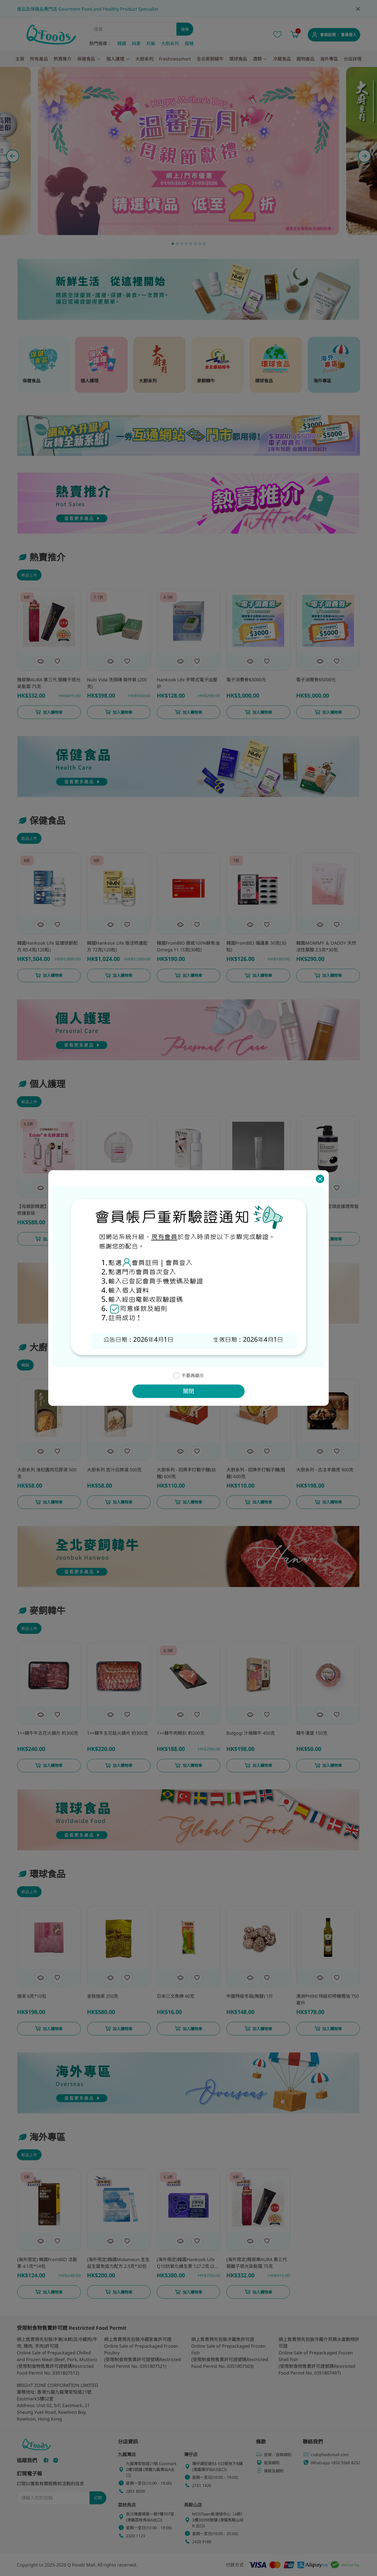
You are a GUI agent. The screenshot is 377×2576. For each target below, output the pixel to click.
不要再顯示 (192, 1375)
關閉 (188, 1391)
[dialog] (188, 1288)
